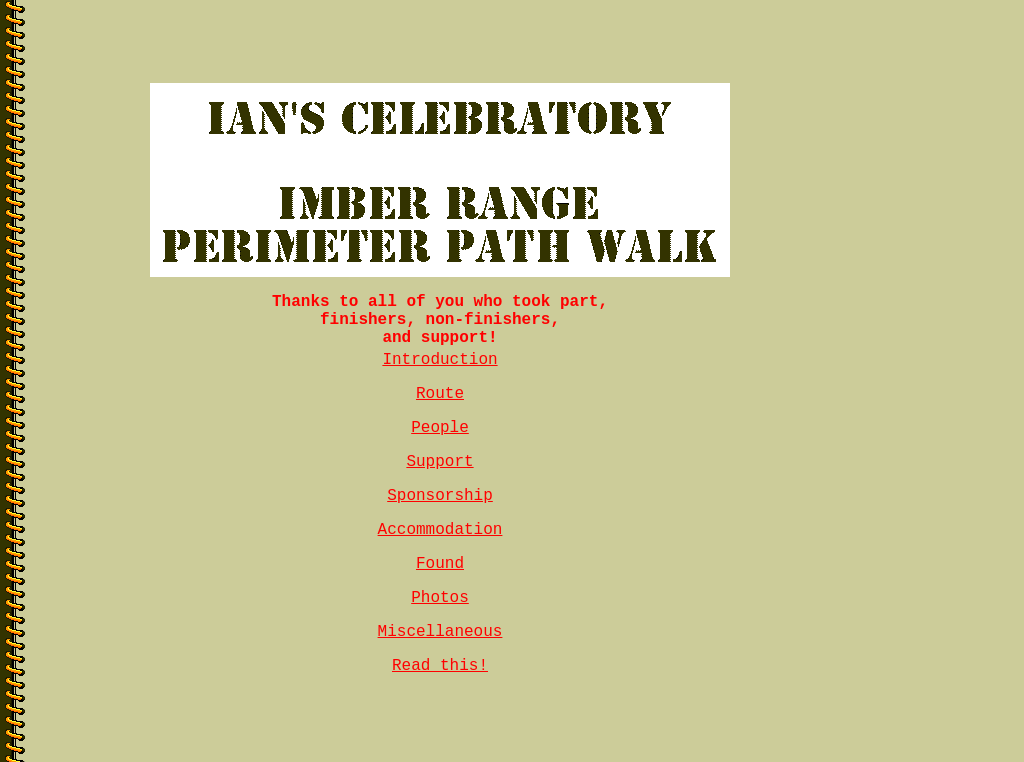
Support (439, 462)
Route (440, 394)
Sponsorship (440, 496)
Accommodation (440, 530)
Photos (440, 598)
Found (440, 564)
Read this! (440, 666)
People (440, 428)
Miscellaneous (440, 632)
